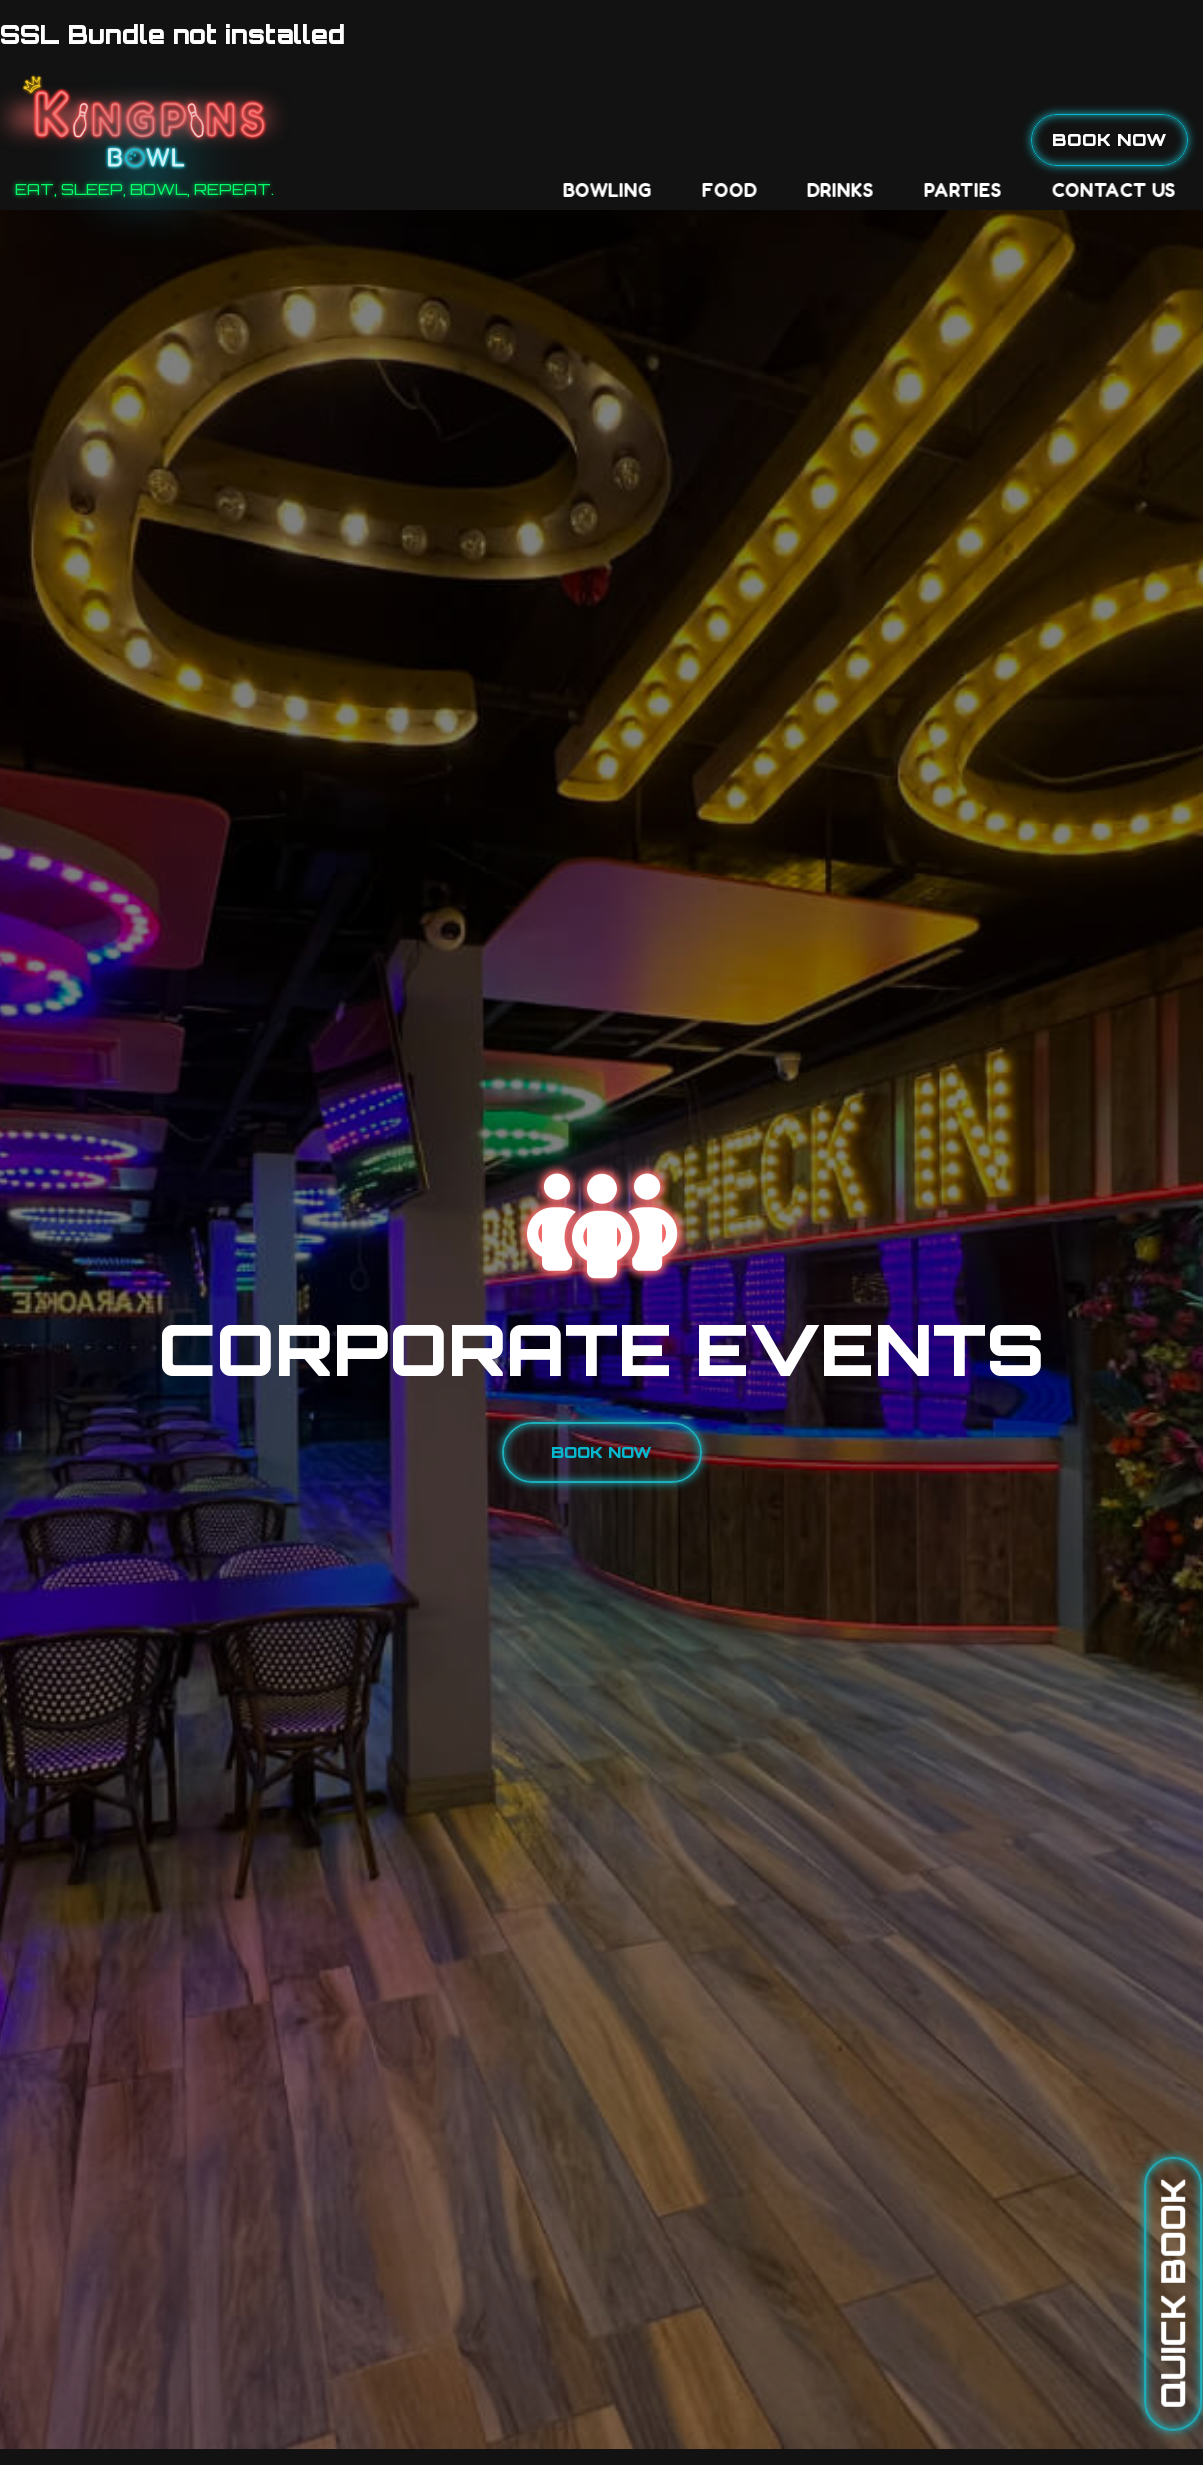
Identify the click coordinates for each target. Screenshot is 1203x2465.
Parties (685, 140)
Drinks (562, 140)
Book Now (1109, 139)
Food (451, 140)
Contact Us (836, 140)
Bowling (329, 140)
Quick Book (1173, 2294)
